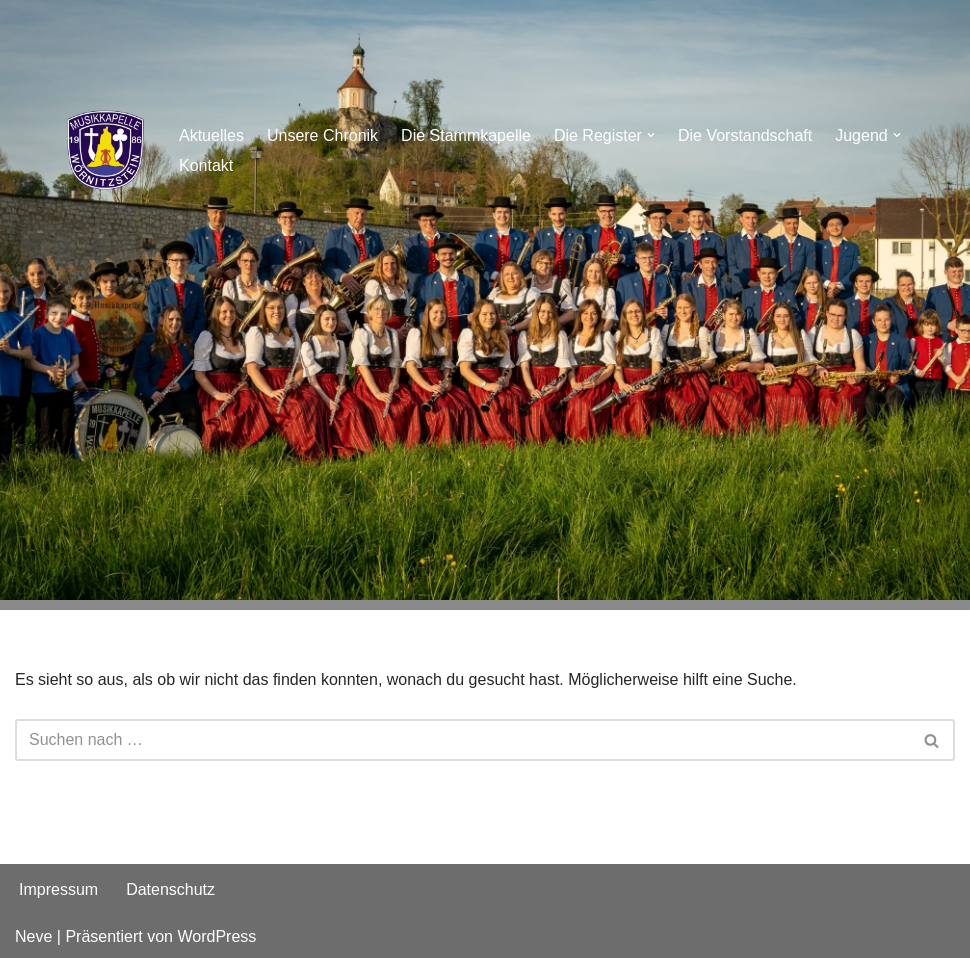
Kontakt (206, 165)
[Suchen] (462, 740)
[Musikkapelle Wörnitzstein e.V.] (105, 150)
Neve (33, 936)
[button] (651, 135)
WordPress (216, 936)
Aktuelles (211, 135)
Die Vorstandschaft (745, 135)
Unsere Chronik (322, 135)
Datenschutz (170, 889)
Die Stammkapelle (466, 135)
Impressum (58, 889)
